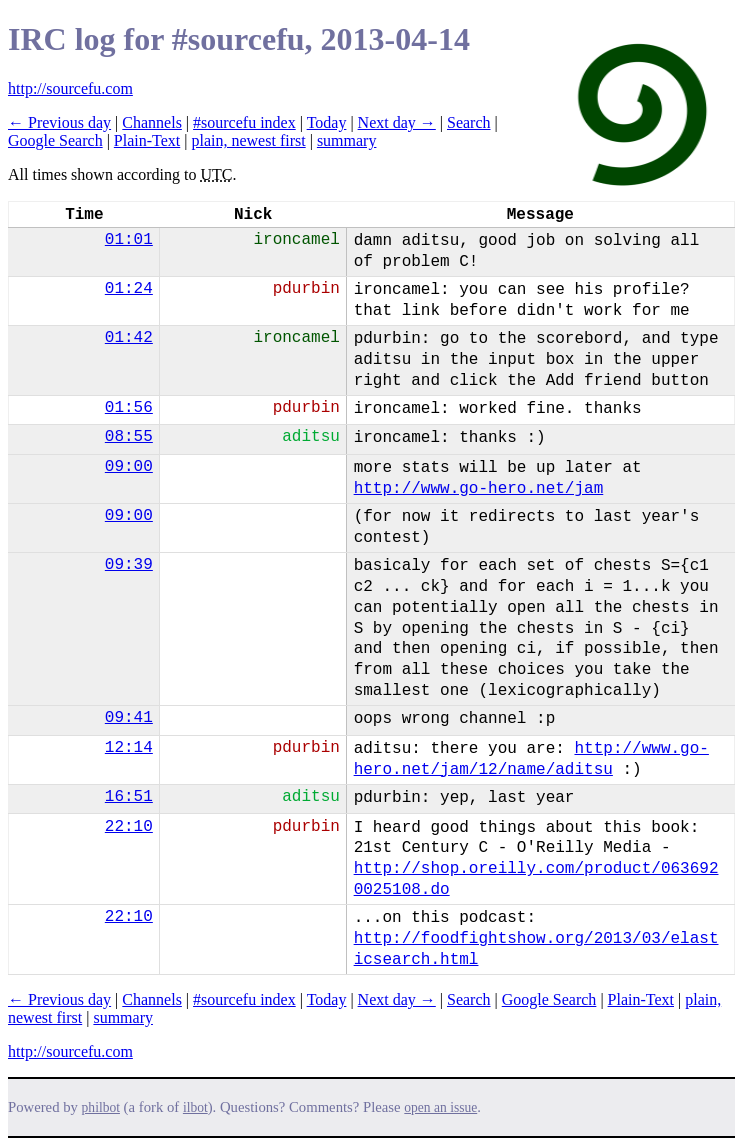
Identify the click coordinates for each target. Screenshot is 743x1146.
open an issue (440, 1107)
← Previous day (59, 122)
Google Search (55, 140)
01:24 (129, 289)
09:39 (129, 565)
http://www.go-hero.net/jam (479, 489)
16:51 (129, 797)
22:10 (129, 827)
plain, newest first (248, 140)
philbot (101, 1107)
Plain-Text (147, 140)
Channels (152, 122)
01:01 (129, 240)
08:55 (129, 437)
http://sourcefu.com (70, 88)
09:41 (129, 718)
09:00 (129, 467)
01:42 (129, 338)
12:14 (129, 748)
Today (327, 122)
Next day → (397, 122)
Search (469, 122)
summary (347, 140)
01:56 (129, 408)
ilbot (195, 1107)
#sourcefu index (244, 122)
